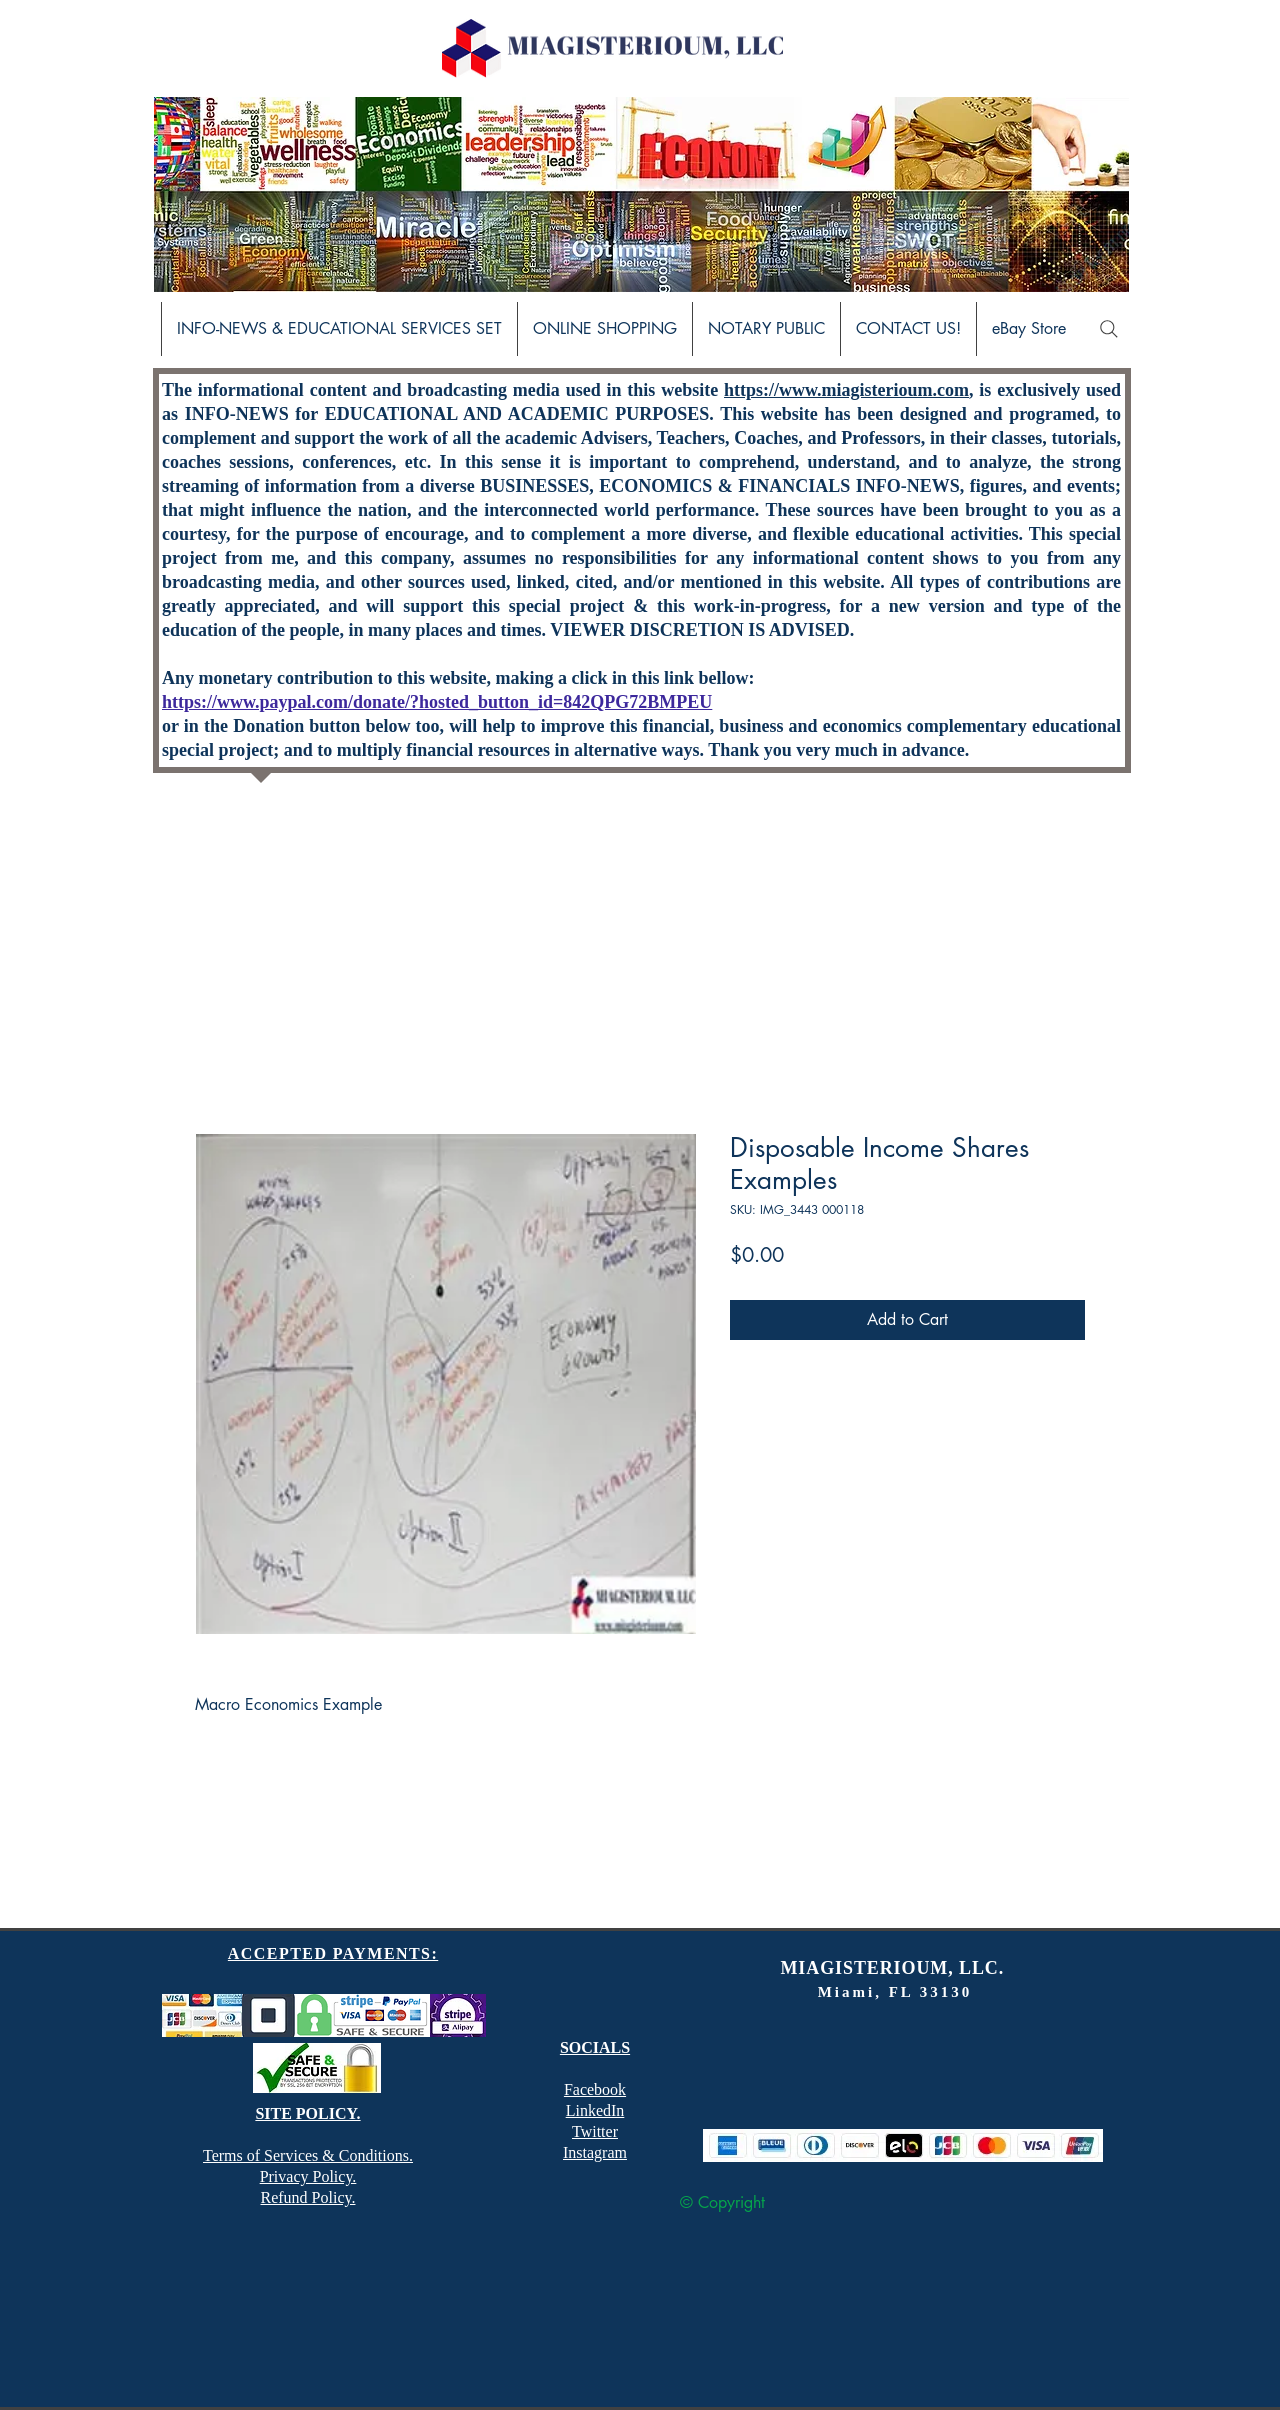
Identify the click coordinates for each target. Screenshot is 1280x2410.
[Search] (1109, 329)
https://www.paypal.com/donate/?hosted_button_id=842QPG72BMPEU (437, 702)
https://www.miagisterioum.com (846, 390)
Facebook (595, 2089)
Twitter (595, 2131)
